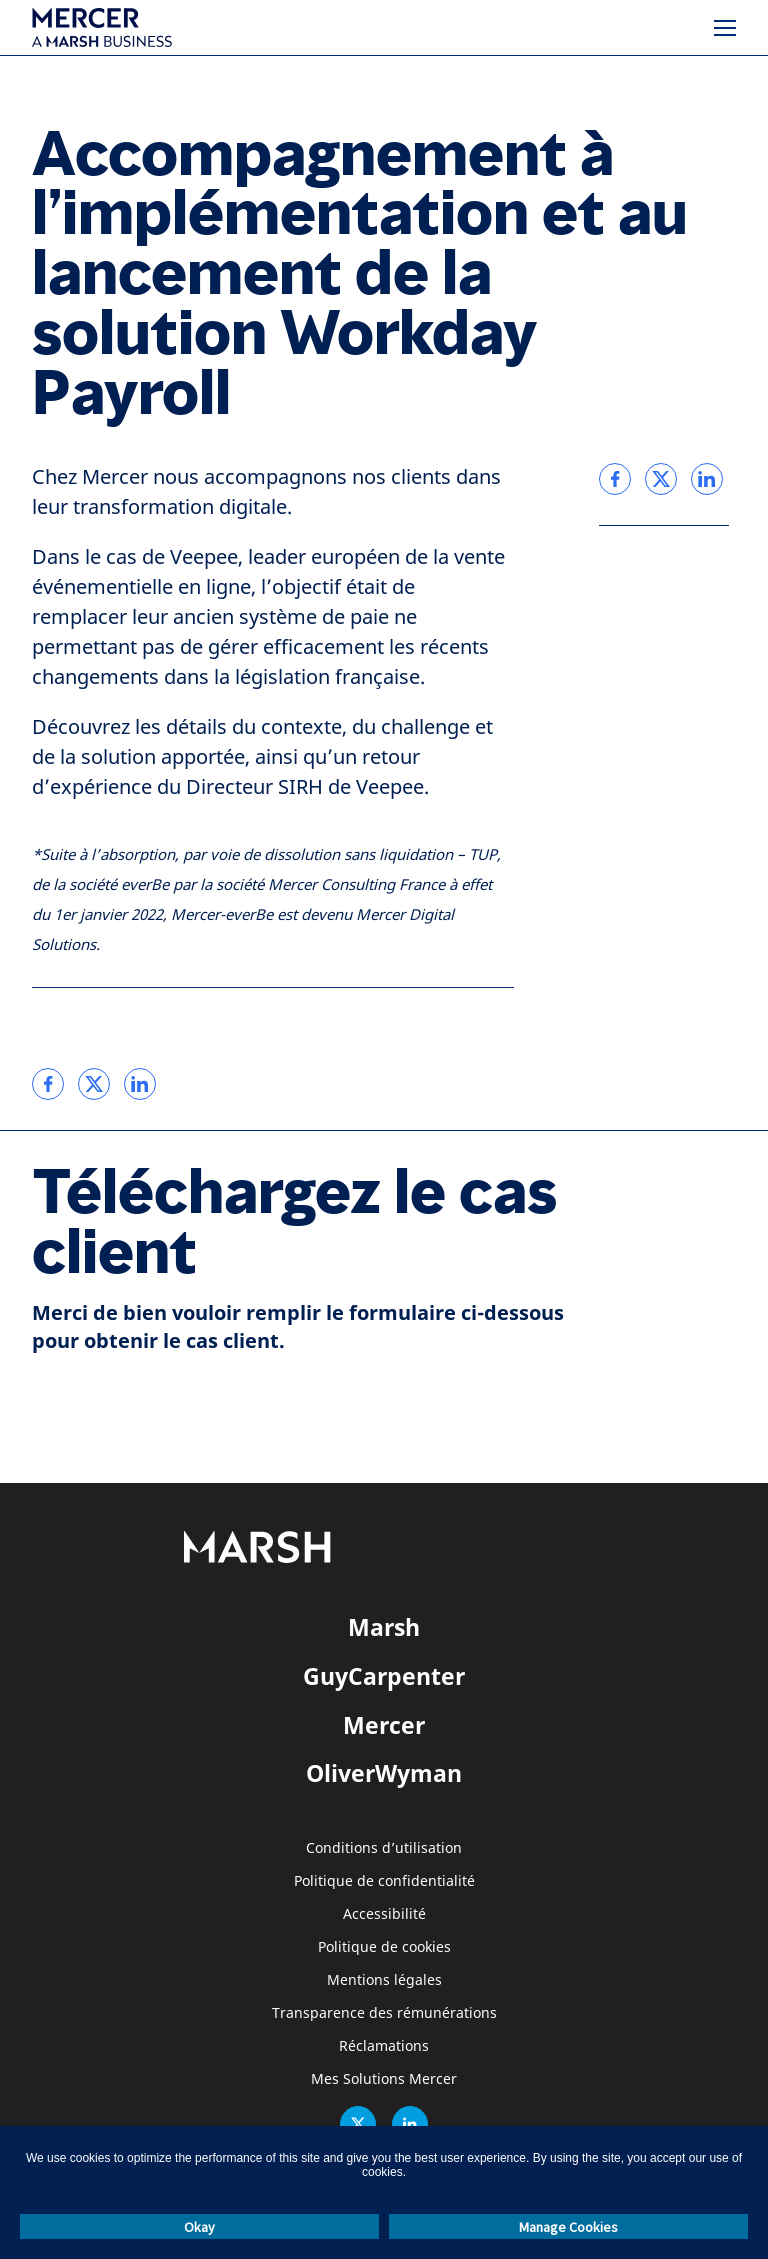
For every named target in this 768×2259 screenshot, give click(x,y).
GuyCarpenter (384, 1676)
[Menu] (725, 28)
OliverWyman (384, 1773)
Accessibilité (384, 1914)
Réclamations (384, 2046)
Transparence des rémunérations (384, 2013)
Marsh (384, 1627)
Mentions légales (384, 1980)
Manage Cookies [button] (568, 2227)
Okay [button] (199, 2227)
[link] (48, 1084)
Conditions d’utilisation (384, 1848)
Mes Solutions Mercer (384, 2079)
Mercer (384, 1725)
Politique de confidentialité (384, 1881)
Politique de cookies (384, 1947)
